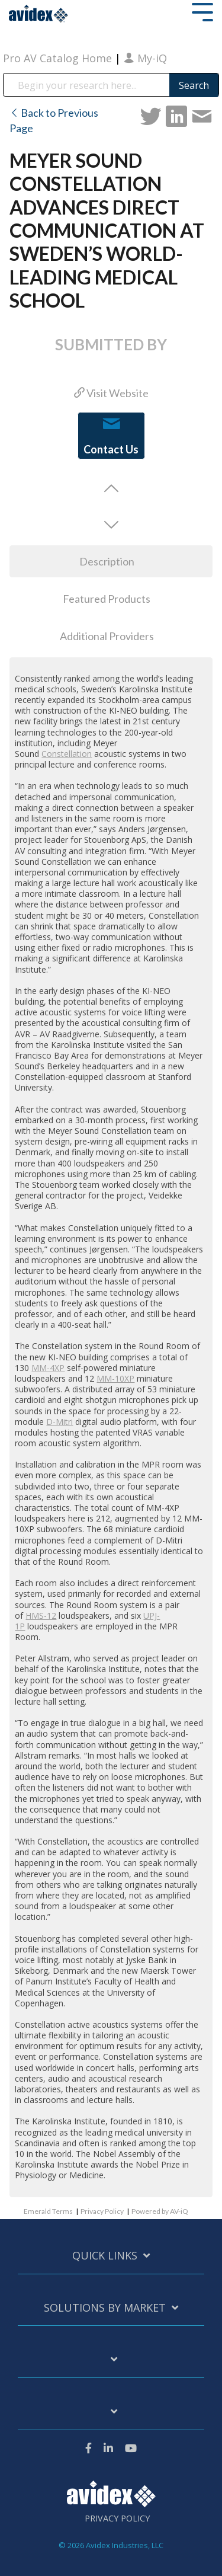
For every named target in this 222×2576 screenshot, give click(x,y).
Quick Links (104, 2255)
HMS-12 (40, 1615)
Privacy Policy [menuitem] (117, 2518)
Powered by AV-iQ (159, 2211)
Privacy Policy (102, 2211)
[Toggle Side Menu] (202, 11)
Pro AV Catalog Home (59, 58)
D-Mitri (59, 1421)
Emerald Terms (48, 2211)
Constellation (66, 753)
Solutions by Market (105, 2308)
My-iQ (145, 58)
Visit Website (111, 392)
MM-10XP (115, 1378)
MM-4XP (48, 1367)
